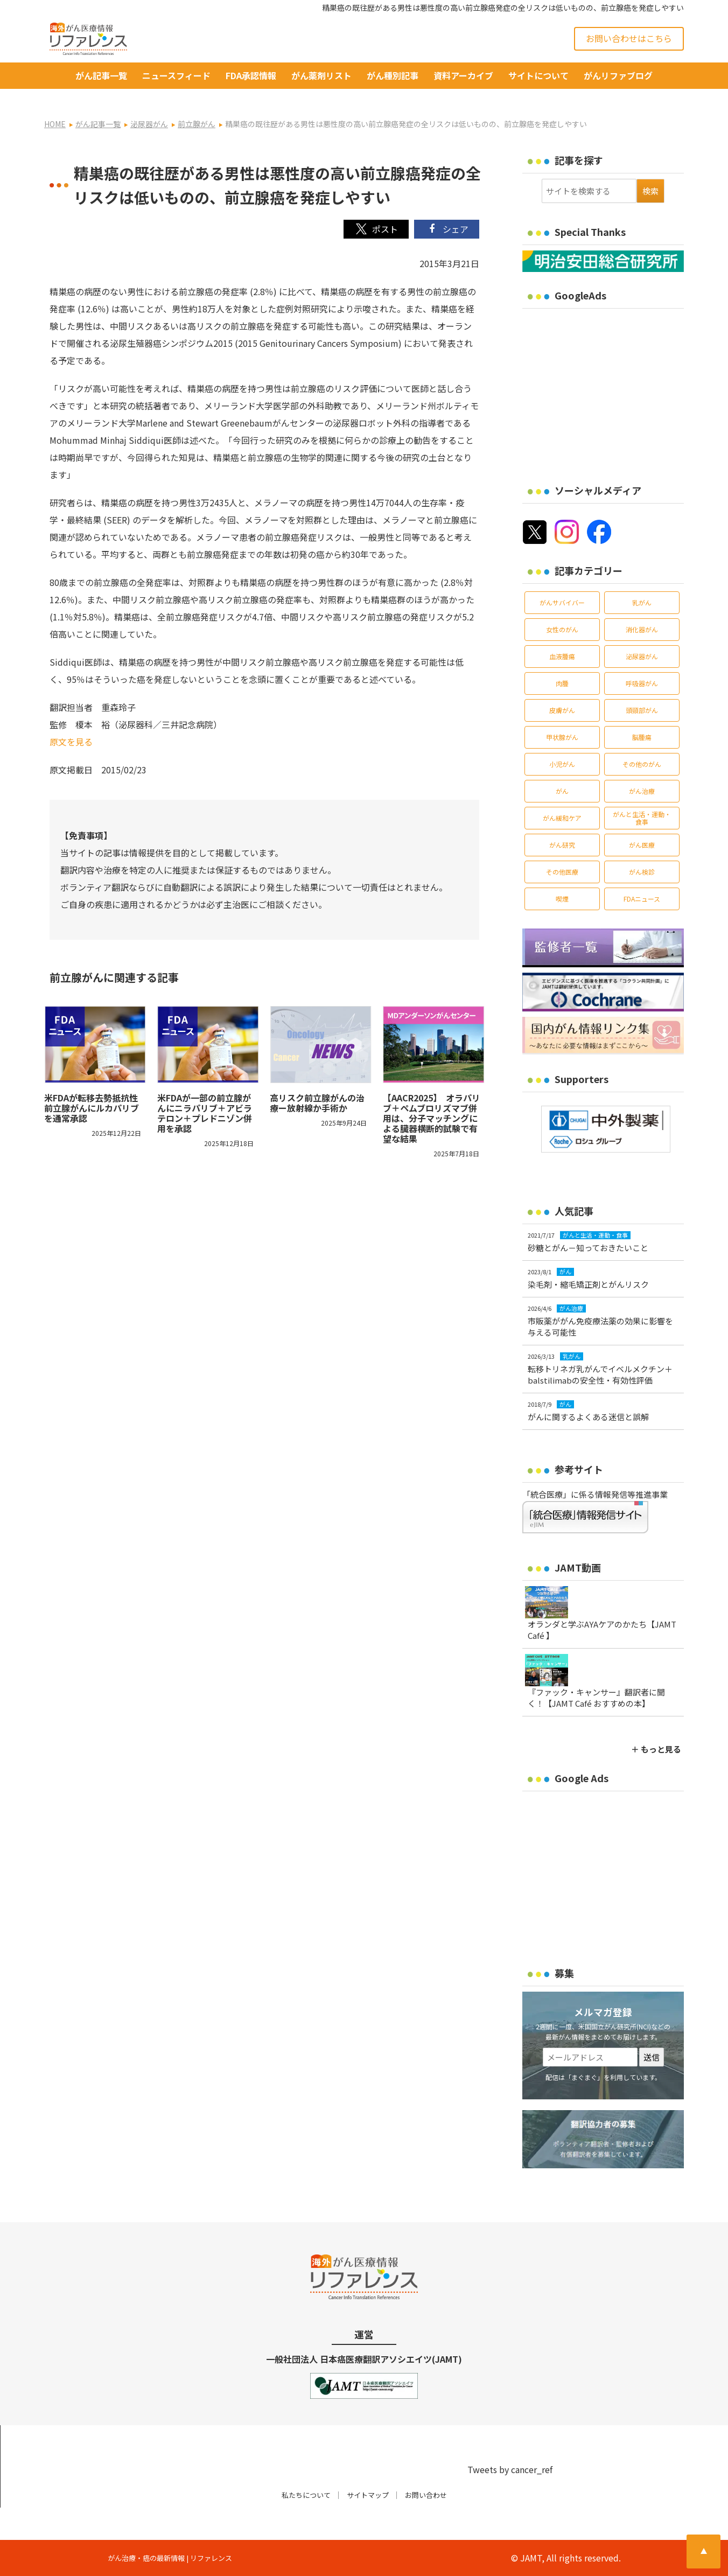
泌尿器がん (642, 656)
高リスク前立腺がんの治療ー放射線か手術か (317, 1102)
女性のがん (562, 629)
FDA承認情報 (251, 75)
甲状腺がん (562, 737)
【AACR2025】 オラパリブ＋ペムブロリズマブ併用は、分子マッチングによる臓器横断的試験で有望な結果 (431, 1118)
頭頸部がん (642, 710)
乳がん (642, 602)
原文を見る (71, 741)
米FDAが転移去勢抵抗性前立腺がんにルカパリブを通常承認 (91, 1108)
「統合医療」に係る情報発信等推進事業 (595, 1494)
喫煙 (562, 898)
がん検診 (642, 871)
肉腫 (562, 683)
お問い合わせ (426, 2495)
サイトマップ (368, 2495)
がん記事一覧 (101, 75)
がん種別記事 (392, 75)
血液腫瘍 (562, 656)
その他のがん (641, 764)
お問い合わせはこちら (629, 38)
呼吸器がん (642, 683)
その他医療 (562, 871)
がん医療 (642, 844)
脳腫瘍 (642, 737)
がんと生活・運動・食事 (642, 817)
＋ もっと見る (656, 1749)
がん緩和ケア (562, 817)
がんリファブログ (618, 75)
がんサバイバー (562, 602)
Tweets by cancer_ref (509, 2469)
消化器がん (642, 629)
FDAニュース (642, 898)
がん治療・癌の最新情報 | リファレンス (170, 2558)
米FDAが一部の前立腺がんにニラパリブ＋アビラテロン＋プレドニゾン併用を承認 (204, 1113)
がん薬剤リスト (321, 75)
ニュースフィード (176, 75)
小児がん (562, 764)
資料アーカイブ (463, 75)
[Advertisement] (612, 389)
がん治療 (642, 790)
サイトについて (538, 75)
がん (562, 790)
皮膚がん (562, 710)
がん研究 (562, 844)
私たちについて (306, 2495)
